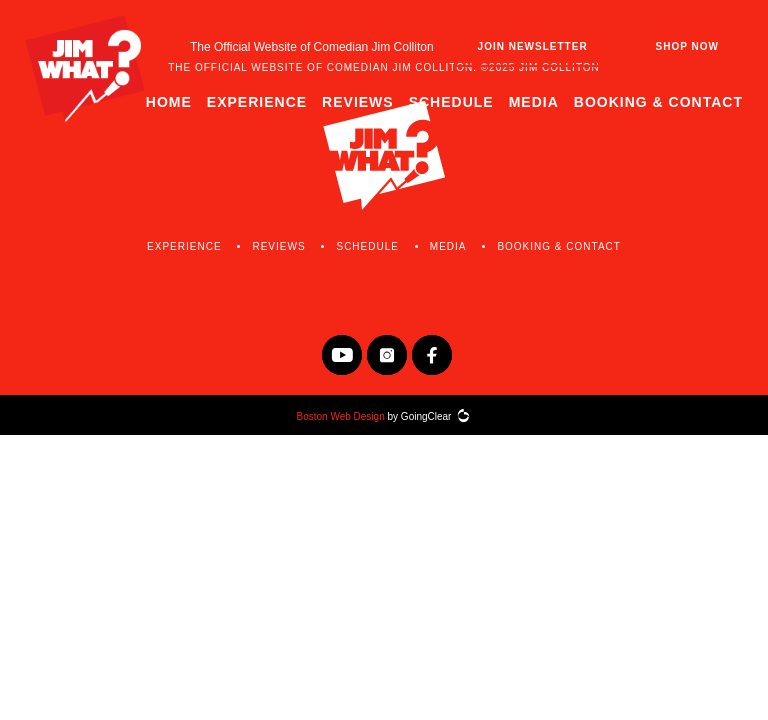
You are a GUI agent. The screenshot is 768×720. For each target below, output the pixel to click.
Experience (257, 102)
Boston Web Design (341, 416)
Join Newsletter (533, 46)
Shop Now (687, 46)
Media (534, 102)
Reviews (358, 102)
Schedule (451, 102)
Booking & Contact (658, 102)
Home (169, 102)
